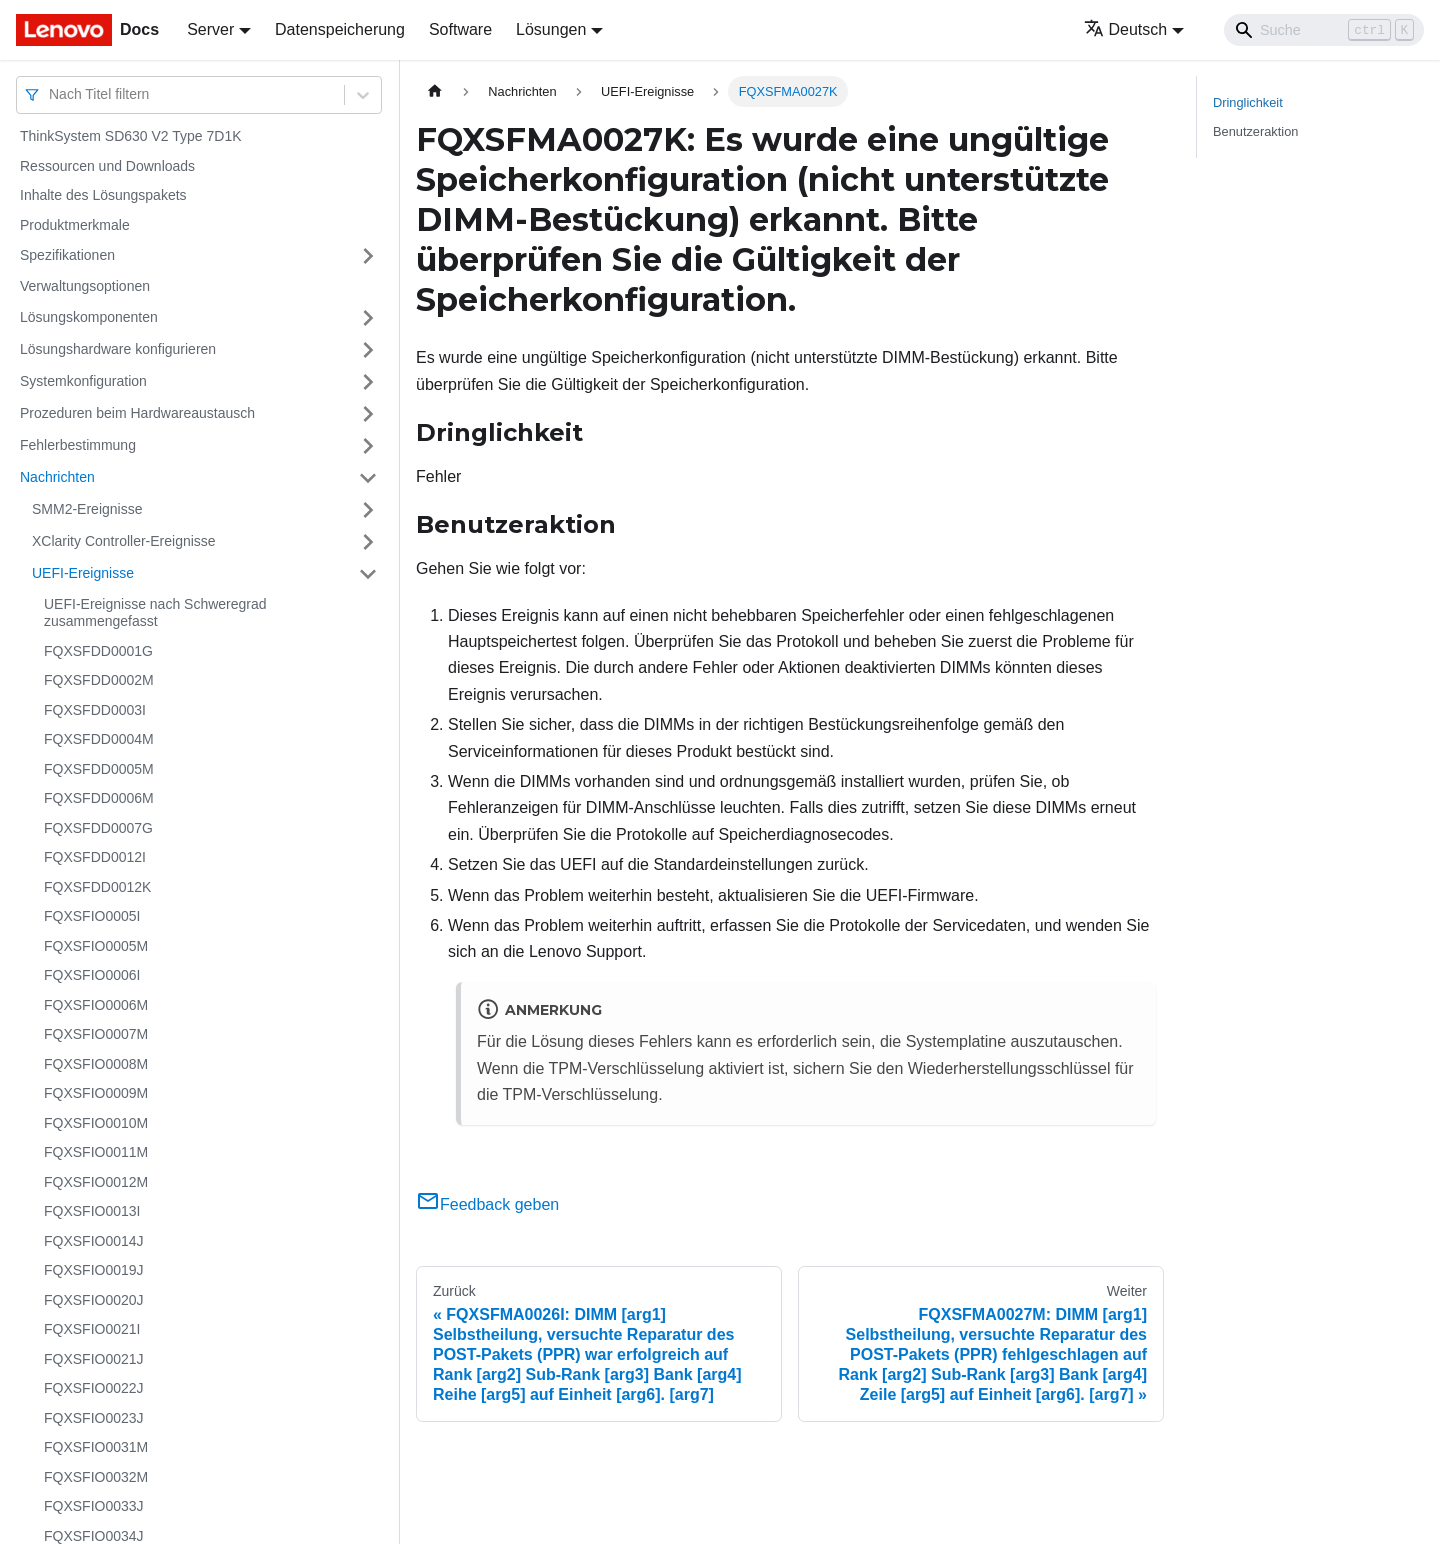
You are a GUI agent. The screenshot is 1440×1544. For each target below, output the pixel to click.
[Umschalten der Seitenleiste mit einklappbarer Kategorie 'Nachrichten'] (368, 478)
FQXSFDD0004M (99, 739)
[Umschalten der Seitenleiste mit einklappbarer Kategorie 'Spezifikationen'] (368, 256)
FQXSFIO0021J (94, 1359)
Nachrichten (57, 477)
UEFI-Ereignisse (83, 573)
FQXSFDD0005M (99, 769)
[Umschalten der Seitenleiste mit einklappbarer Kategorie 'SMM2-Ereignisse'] (368, 510)
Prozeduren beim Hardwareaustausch (137, 413)
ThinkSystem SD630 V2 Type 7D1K (131, 136)
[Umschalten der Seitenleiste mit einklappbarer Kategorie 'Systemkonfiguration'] (368, 382)
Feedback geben (487, 1204)
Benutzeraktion (1255, 131)
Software (460, 29)
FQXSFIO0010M (96, 1123)
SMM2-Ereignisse (87, 509)
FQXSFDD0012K (97, 887)
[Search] (1324, 30)
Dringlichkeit (1248, 102)
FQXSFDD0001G (98, 651)
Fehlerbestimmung (78, 445)
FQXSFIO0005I (92, 916)
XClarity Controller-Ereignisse (124, 541)
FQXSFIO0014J (94, 1241)
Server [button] (210, 29)
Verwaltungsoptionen (85, 286)
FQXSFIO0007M (96, 1034)
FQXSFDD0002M (99, 680)
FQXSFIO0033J (94, 1506)
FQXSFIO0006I (92, 975)
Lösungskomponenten (89, 317)
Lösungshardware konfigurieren (118, 349)
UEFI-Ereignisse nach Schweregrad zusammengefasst (155, 613)
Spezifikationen (67, 255)
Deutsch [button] (1126, 29)
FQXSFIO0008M (96, 1064)
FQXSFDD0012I (95, 857)
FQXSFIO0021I (92, 1329)
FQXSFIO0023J (94, 1418)
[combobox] (51, 94)
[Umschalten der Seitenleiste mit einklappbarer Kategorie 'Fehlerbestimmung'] (368, 446)
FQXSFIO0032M (96, 1477)
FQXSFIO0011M (96, 1152)
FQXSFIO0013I (92, 1211)
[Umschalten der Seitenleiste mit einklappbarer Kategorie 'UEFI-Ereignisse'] (368, 574)
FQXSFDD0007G (98, 828)
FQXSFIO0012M (96, 1182)
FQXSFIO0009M (96, 1093)
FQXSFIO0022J (94, 1388)
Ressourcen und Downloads (107, 166)
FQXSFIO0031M (96, 1447)
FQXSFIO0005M (96, 946)
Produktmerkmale (75, 225)
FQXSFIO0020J (94, 1300)
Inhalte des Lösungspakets (103, 195)
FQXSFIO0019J (94, 1270)
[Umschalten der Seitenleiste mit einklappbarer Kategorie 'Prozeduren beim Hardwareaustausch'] (368, 414)
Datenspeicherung (340, 29)
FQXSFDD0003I (95, 710)
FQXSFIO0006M (96, 1005)
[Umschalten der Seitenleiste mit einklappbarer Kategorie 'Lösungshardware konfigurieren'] (368, 350)
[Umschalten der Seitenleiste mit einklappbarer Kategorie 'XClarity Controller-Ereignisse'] (368, 542)
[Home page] (435, 91)
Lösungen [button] (551, 29)
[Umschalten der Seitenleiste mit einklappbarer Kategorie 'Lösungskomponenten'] (368, 318)
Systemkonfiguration (83, 381)
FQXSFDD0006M (99, 798)
